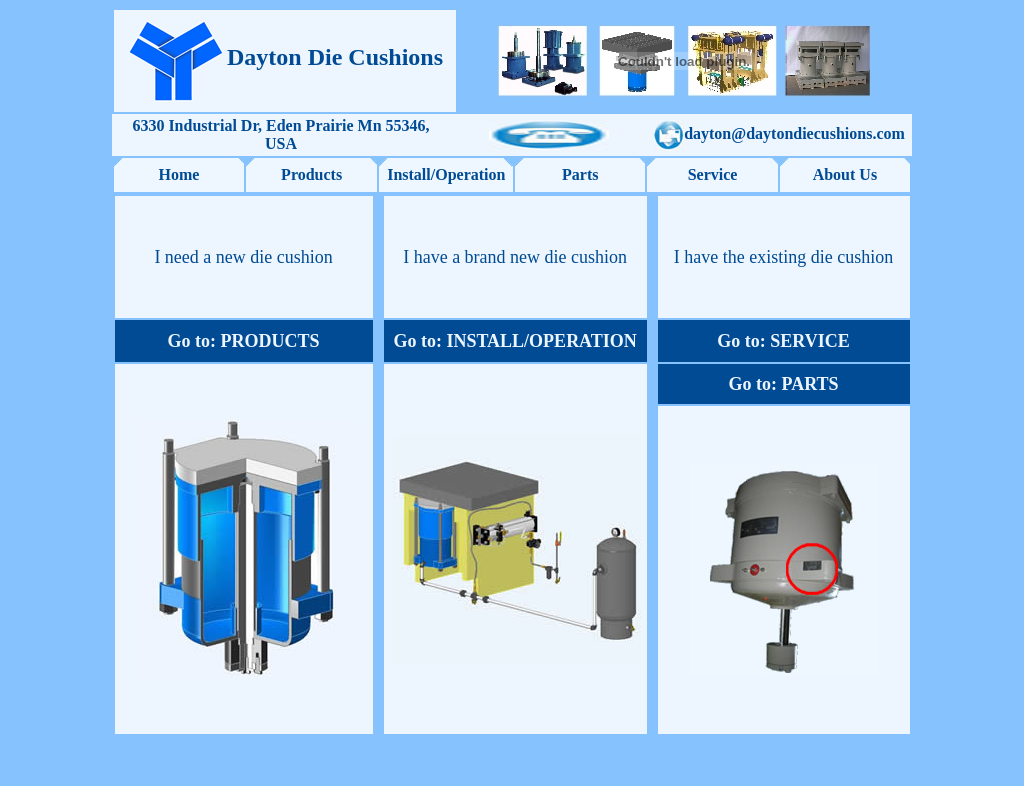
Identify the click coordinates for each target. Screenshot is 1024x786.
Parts (580, 174)
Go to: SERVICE (783, 341)
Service (713, 174)
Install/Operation (446, 174)
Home (179, 174)
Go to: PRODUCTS (244, 341)
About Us (845, 174)
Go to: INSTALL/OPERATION (514, 341)
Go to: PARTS (784, 384)
